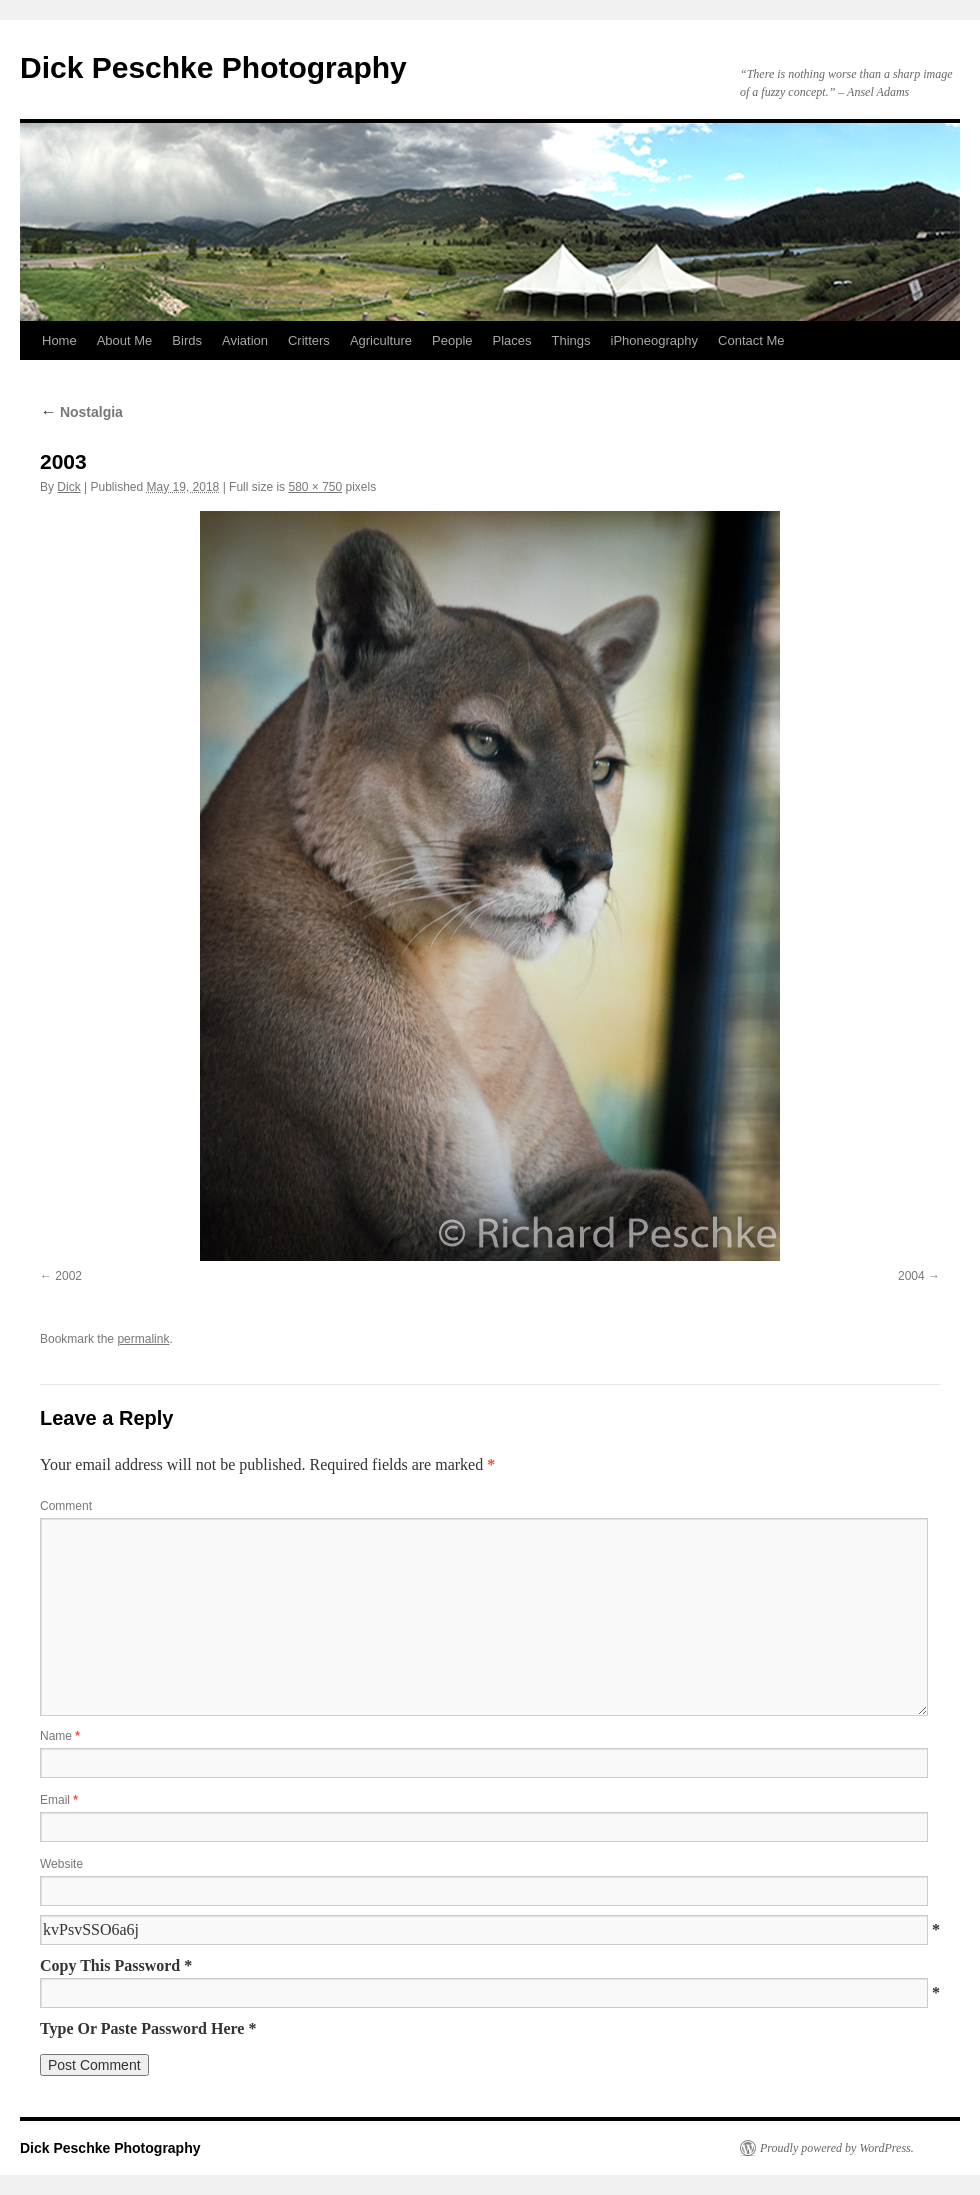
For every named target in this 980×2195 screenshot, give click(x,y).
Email (59, 1800)
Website (61, 1864)
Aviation (245, 340)
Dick (68, 487)
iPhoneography (654, 340)
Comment (66, 1506)
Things (571, 340)
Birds (187, 340)
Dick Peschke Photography (213, 67)
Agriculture (381, 340)
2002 (68, 1276)
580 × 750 (315, 487)
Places (512, 340)
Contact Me (751, 340)
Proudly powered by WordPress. (837, 2148)
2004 (911, 1276)
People (452, 340)
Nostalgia (81, 412)
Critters (309, 340)
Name (60, 1736)
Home (59, 340)
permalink (143, 1339)
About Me (125, 340)
